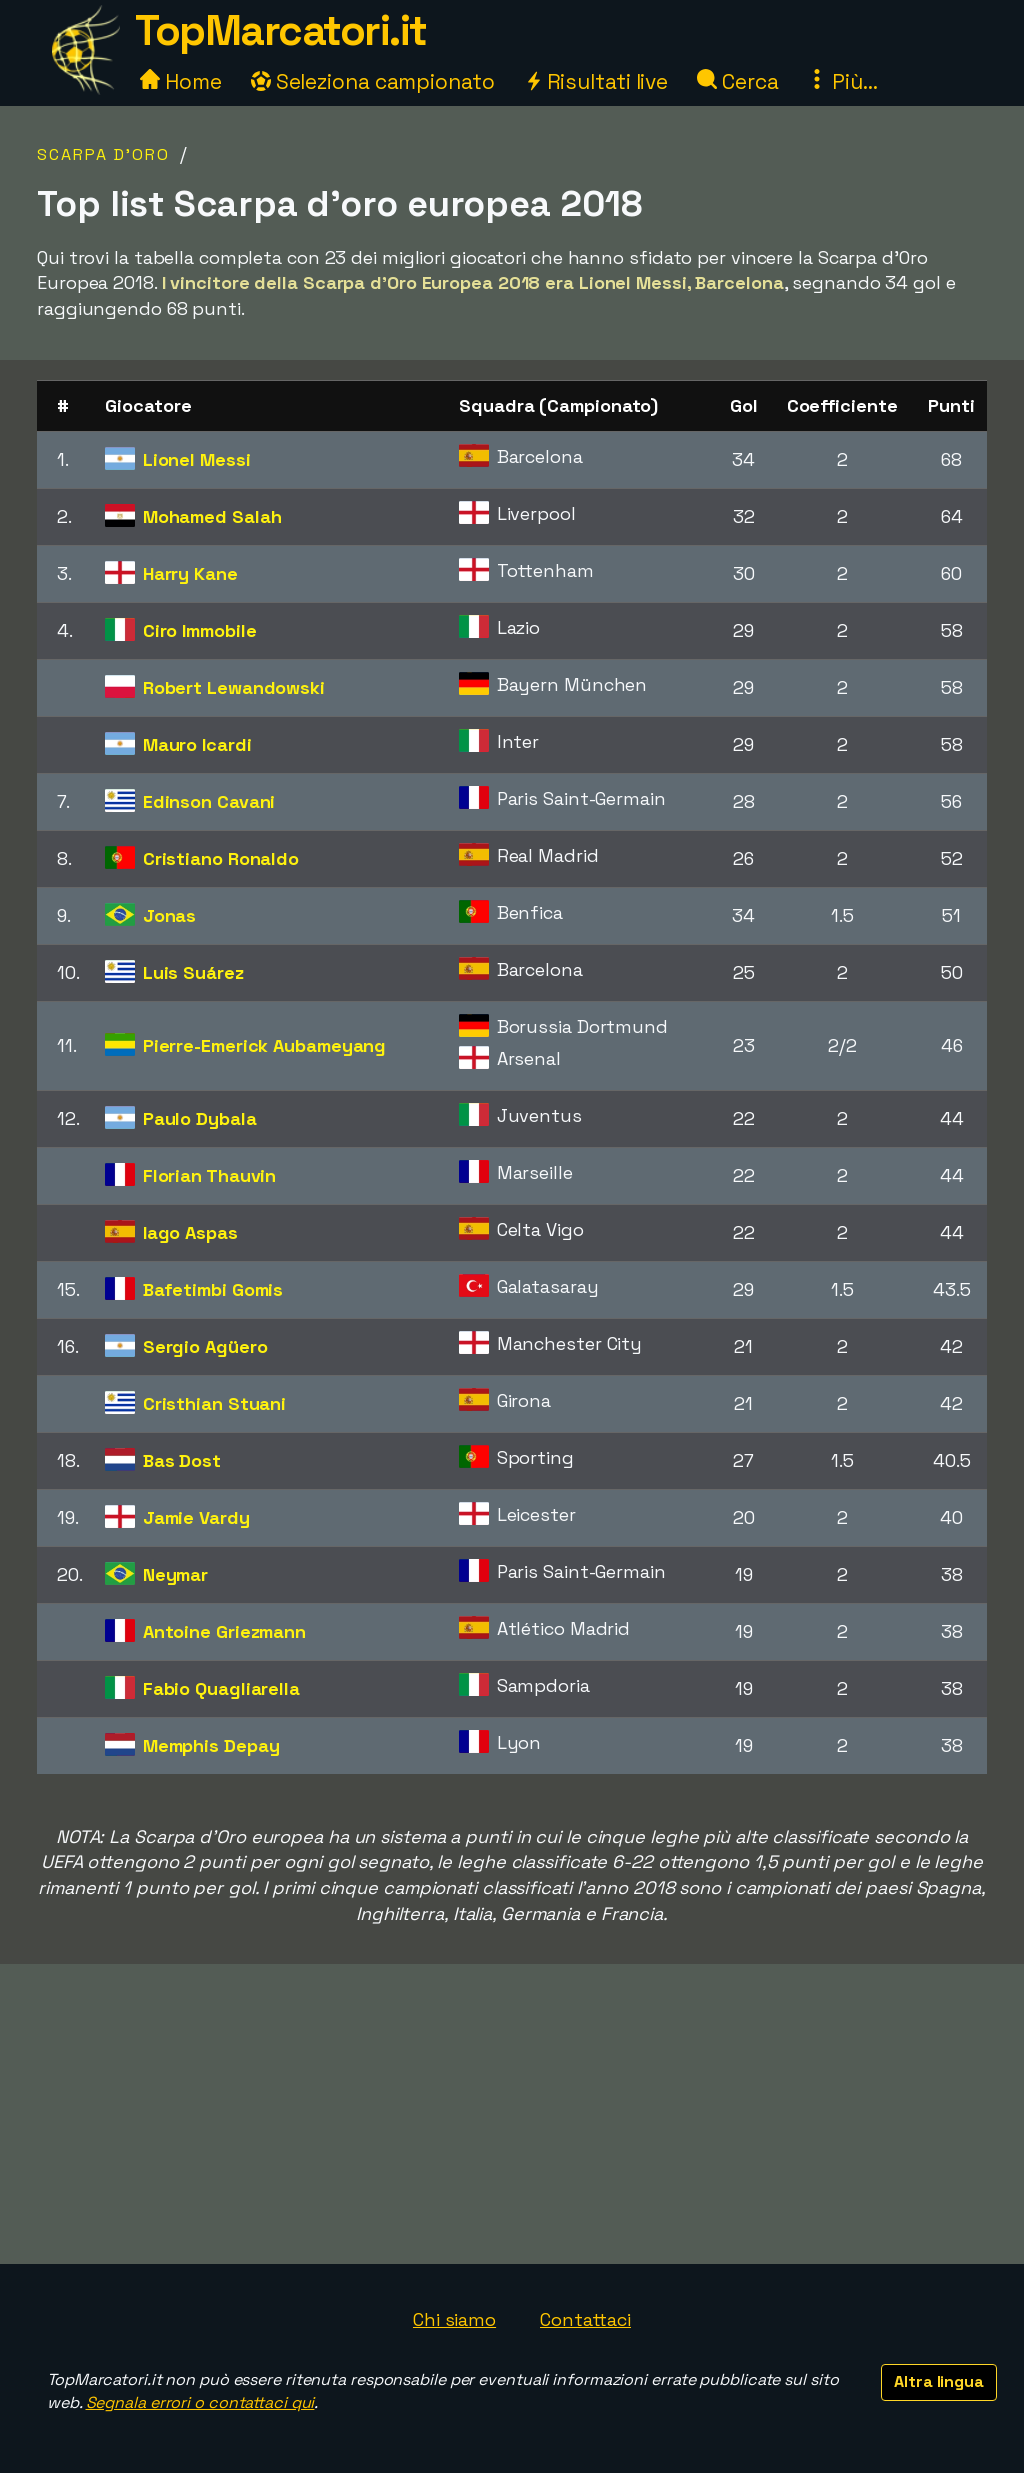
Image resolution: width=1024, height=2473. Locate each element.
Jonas (170, 915)
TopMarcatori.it (281, 30)
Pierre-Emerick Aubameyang (265, 1045)
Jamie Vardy (196, 1517)
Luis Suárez (193, 972)
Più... (842, 81)
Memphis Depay (211, 1745)
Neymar (175, 1574)
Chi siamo (454, 2319)
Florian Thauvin (210, 1175)
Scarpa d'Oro (103, 154)
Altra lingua (939, 2381)
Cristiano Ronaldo (221, 858)
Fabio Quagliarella (221, 1688)
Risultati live (596, 81)
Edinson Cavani (209, 801)
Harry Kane (190, 573)
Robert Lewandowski (234, 687)
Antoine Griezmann (224, 1631)
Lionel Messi (197, 459)
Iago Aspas (190, 1232)
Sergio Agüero (205, 1346)
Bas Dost (182, 1460)
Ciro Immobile (200, 630)
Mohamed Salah (212, 516)
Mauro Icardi (197, 744)
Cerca (737, 81)
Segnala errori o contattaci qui (200, 2402)
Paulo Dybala (200, 1118)
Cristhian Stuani (214, 1403)
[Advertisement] (512, 2114)
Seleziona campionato (373, 81)
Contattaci (585, 2319)
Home (181, 81)
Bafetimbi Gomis (213, 1289)
